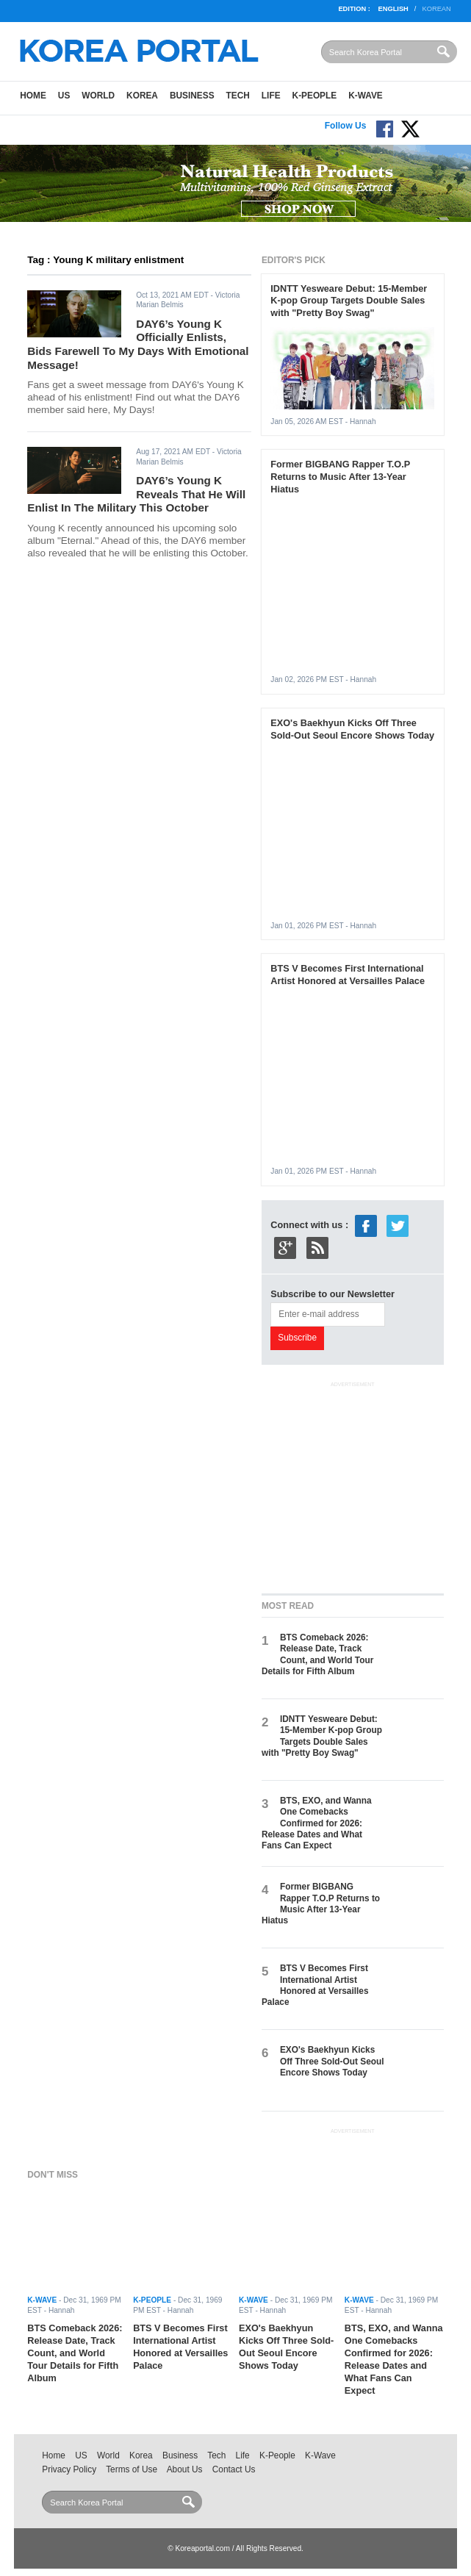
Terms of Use (131, 2469)
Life (271, 95)
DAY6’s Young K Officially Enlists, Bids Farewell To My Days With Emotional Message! (137, 344)
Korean (436, 8)
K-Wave (365, 95)
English (393, 8)
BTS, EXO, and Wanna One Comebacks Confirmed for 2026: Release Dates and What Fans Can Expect (317, 1823)
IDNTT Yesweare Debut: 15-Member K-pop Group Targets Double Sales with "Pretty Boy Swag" (348, 301)
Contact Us (234, 2469)
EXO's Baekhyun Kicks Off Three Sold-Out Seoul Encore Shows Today (352, 729)
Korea (142, 95)
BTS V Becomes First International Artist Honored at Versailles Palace (347, 974)
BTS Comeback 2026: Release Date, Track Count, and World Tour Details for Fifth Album (317, 1654)
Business (192, 95)
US (64, 95)
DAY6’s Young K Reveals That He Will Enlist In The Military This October (136, 494)
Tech (238, 95)
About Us (185, 2469)
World (98, 95)
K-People (314, 95)
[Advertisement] (366, 1484)
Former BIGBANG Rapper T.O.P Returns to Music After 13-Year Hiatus (340, 477)
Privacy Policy (69, 2469)
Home (33, 95)
